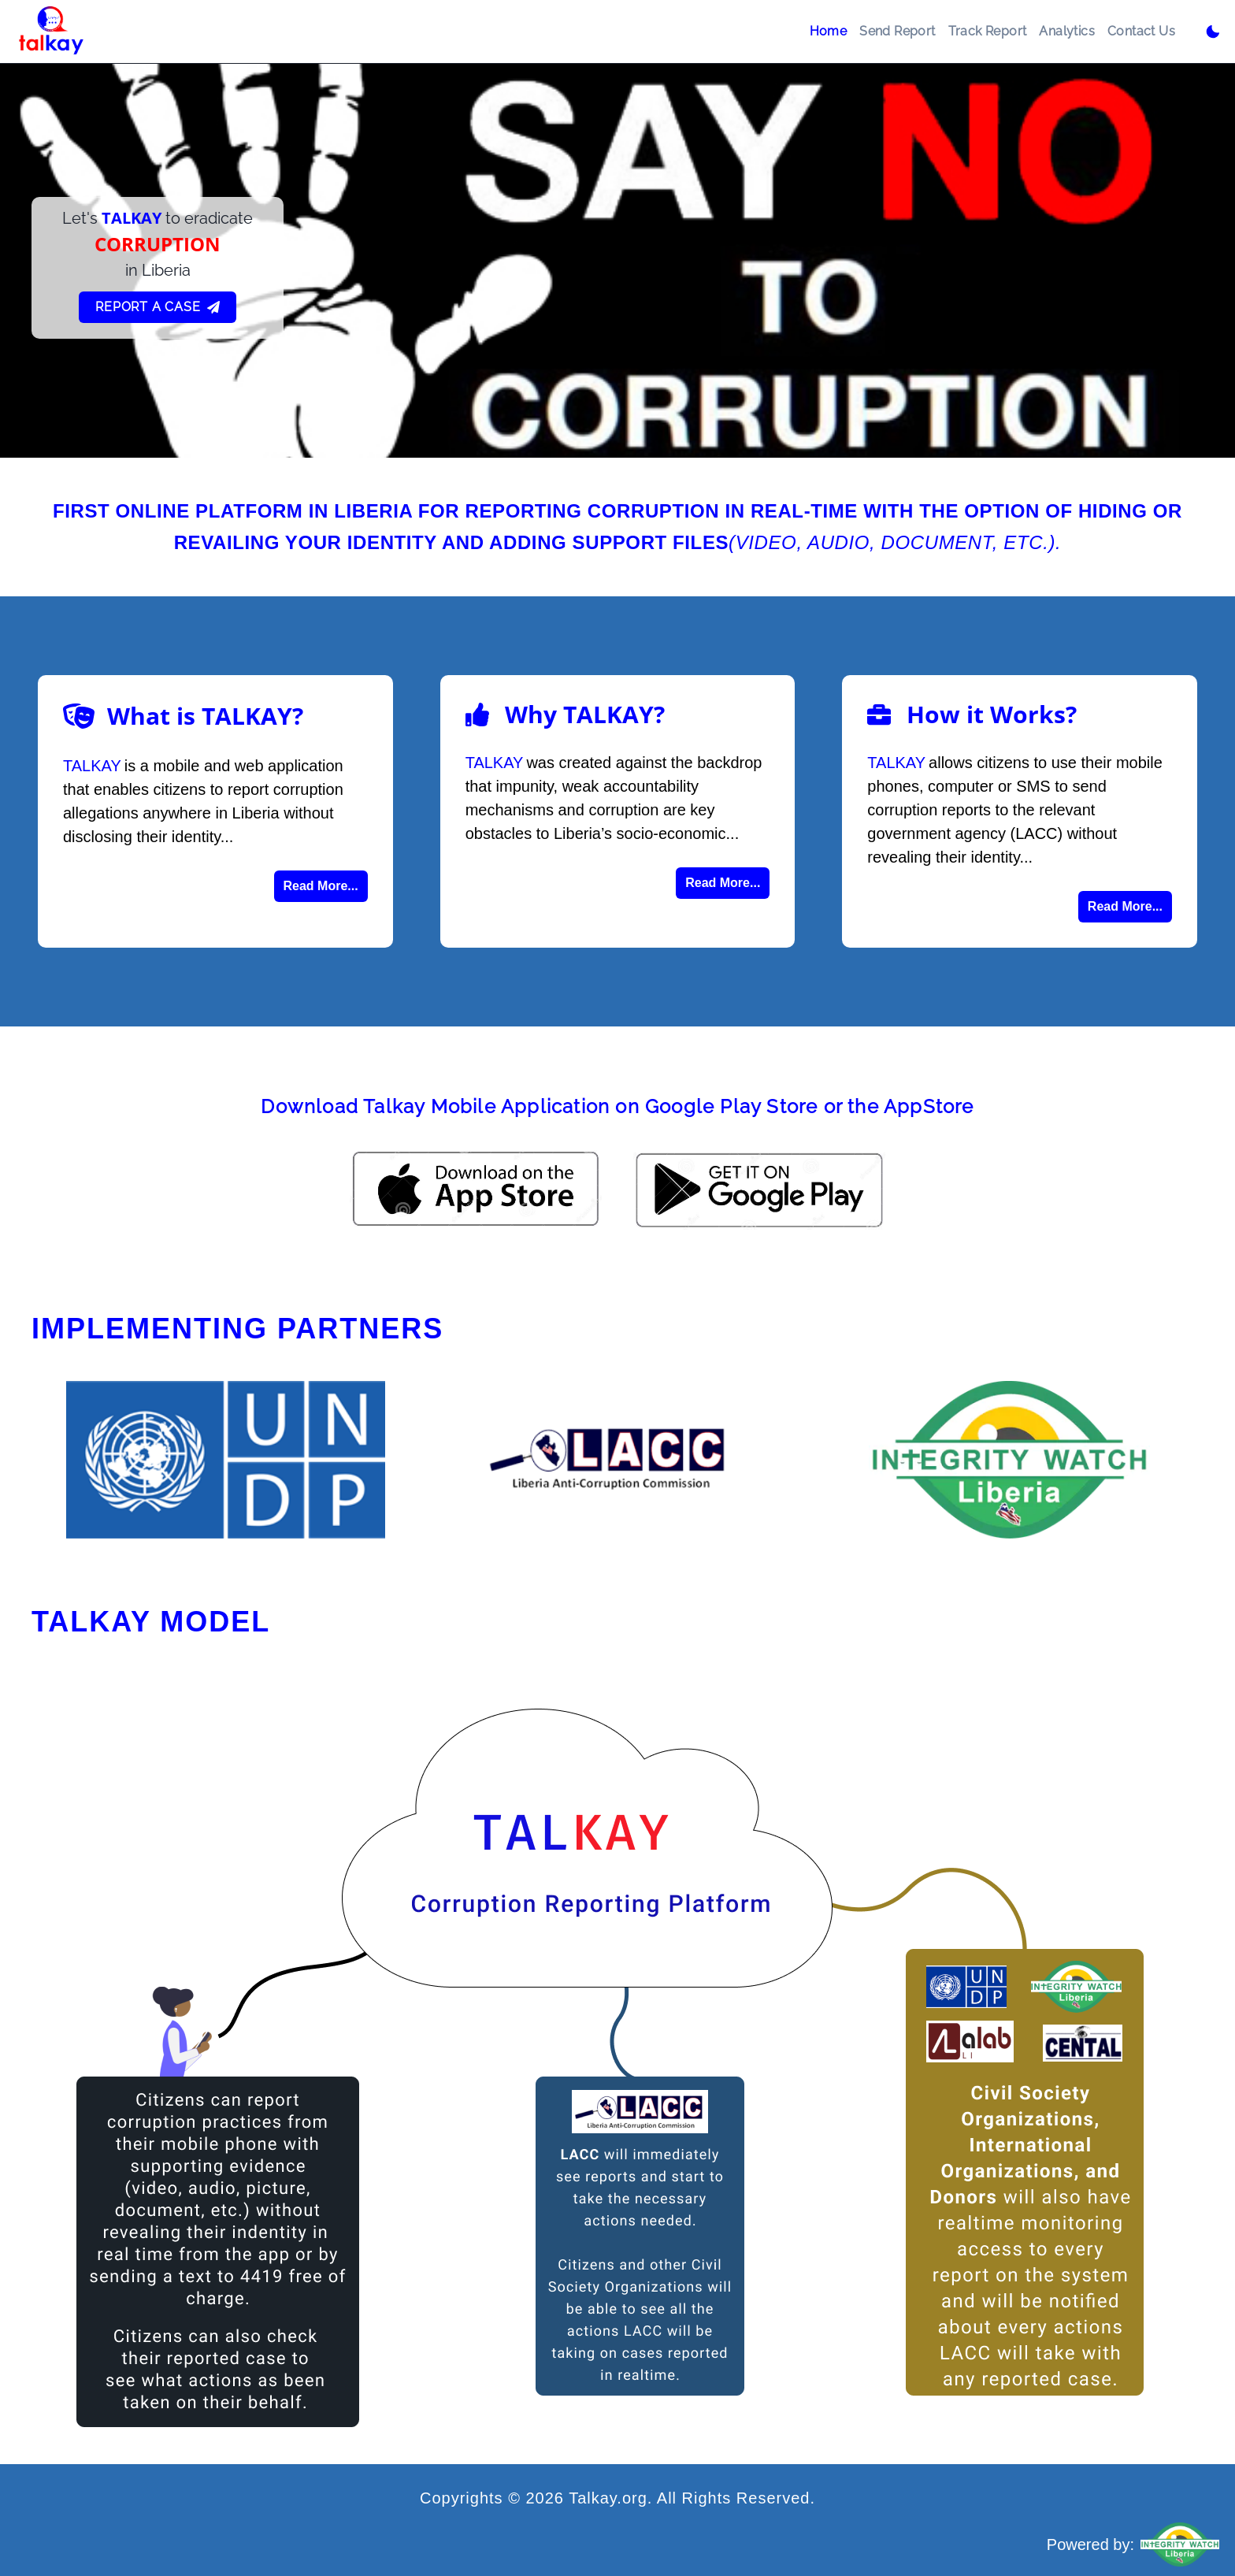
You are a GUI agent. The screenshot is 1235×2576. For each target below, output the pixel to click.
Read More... (321, 886)
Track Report (987, 31)
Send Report (897, 31)
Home (828, 31)
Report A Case (157, 306)
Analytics (1067, 31)
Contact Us (1141, 31)
